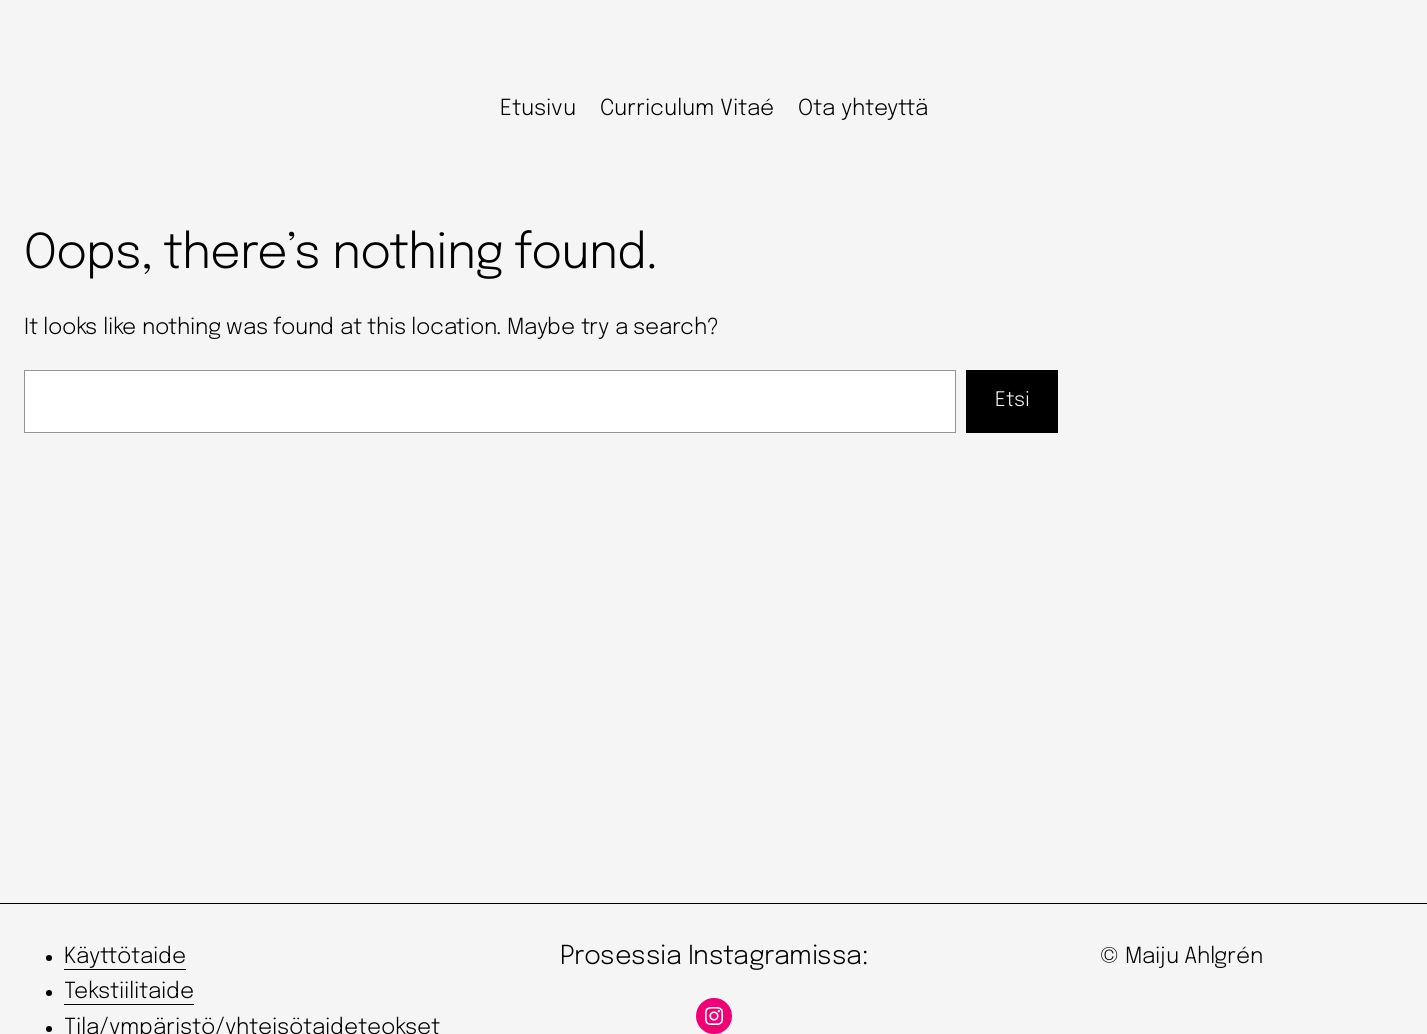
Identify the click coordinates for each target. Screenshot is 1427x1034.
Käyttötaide (125, 957)
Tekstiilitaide (129, 992)
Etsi (1012, 400)
